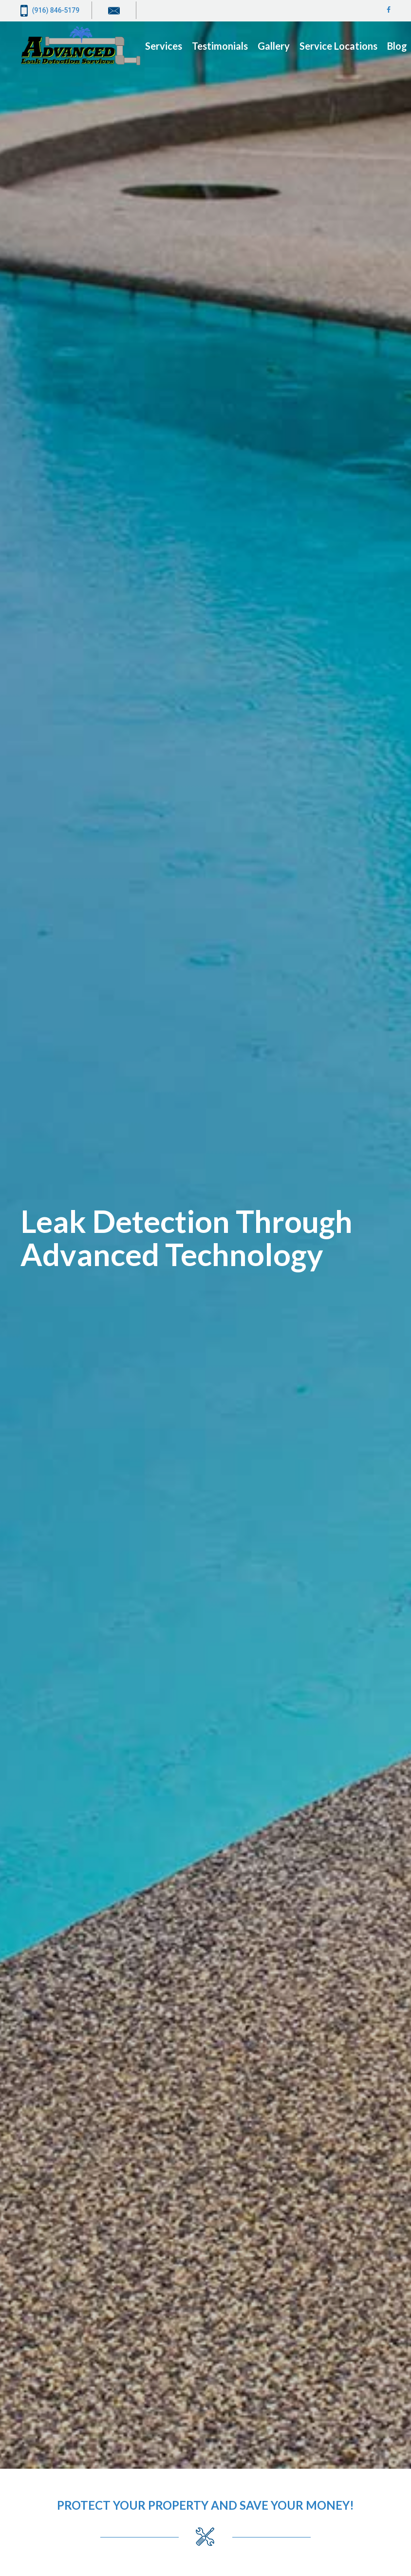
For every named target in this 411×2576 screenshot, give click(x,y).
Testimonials (220, 46)
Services (163, 46)
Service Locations (338, 46)
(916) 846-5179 (49, 10)
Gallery (274, 46)
